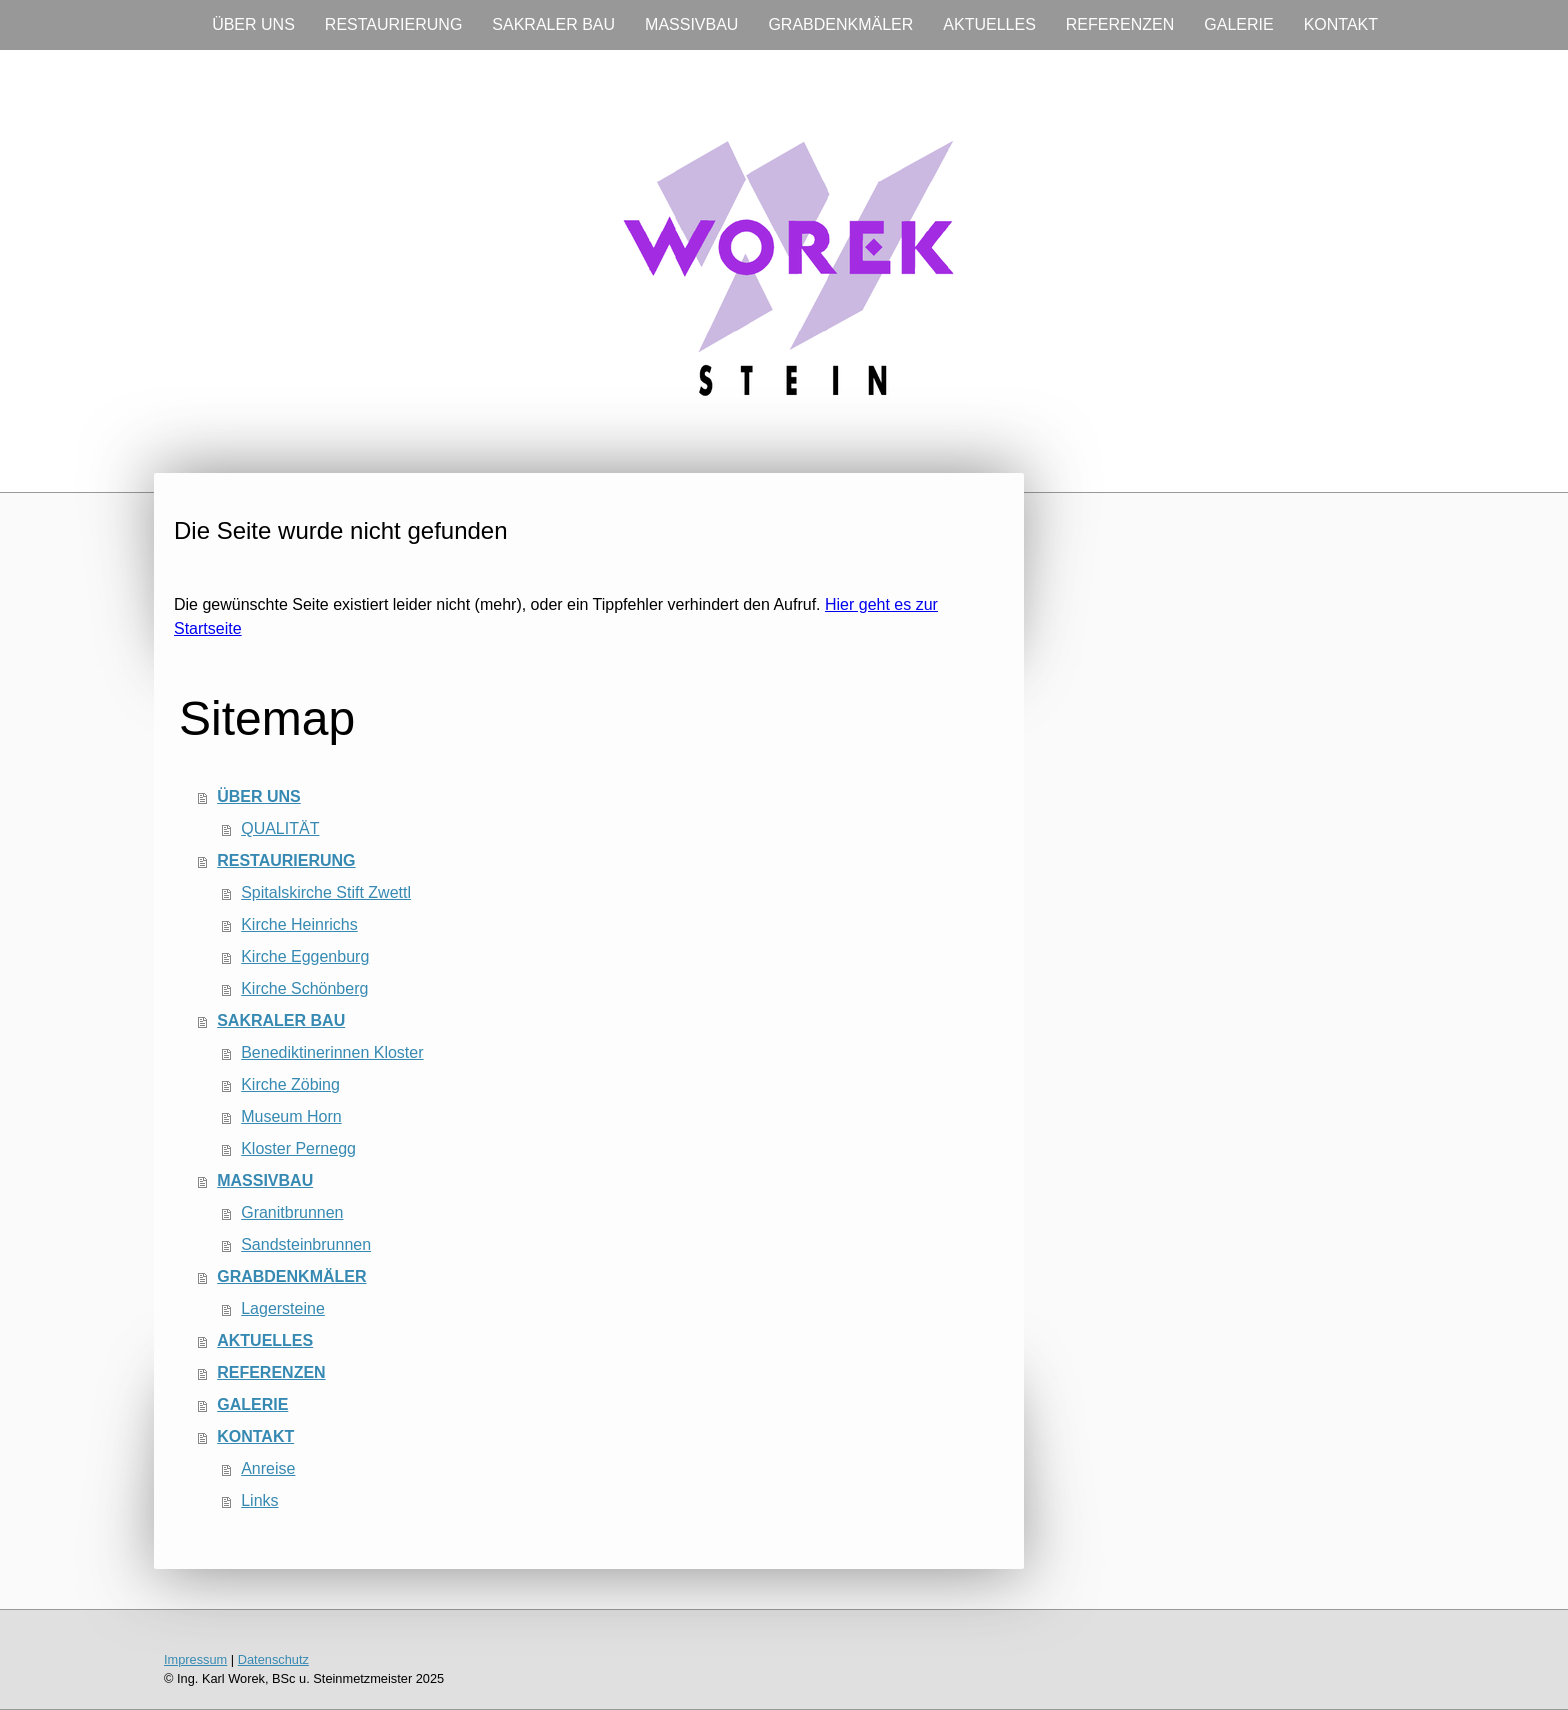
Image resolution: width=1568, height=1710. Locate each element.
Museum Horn (291, 1116)
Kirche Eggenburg (305, 956)
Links (259, 1500)
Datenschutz (273, 1659)
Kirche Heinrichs (299, 924)
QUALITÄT (280, 828)
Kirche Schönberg (304, 988)
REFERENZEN (1120, 24)
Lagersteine (283, 1308)
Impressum (195, 1659)
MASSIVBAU (691, 24)
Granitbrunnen (292, 1212)
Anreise (268, 1468)
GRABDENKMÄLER (840, 24)
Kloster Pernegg (298, 1148)
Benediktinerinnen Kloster (332, 1052)
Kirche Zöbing (290, 1084)
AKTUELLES (989, 24)
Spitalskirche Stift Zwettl (326, 892)
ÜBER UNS (253, 24)
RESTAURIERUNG (394, 24)
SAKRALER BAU (553, 24)
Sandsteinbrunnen (306, 1244)
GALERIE (1238, 24)
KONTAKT (1341, 24)
